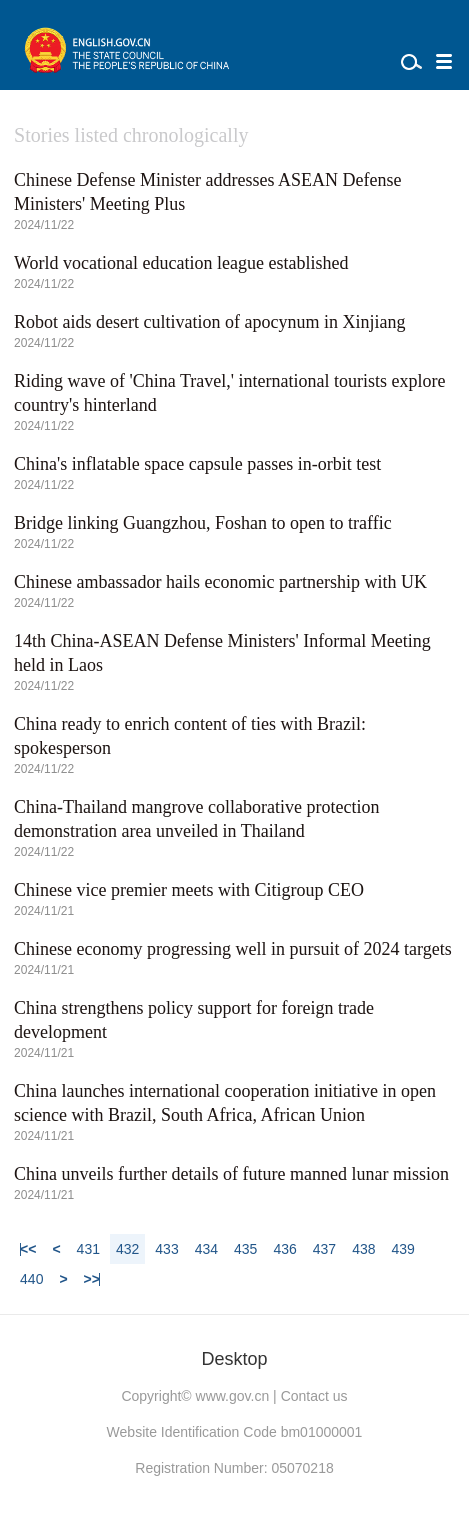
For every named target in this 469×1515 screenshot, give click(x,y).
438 (363, 1249)
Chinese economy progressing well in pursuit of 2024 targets (233, 949)
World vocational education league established (181, 263)
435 (245, 1249)
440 (31, 1279)
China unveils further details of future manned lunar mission (231, 1174)
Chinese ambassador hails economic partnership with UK (220, 582)
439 (402, 1249)
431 (88, 1249)
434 (206, 1249)
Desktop (234, 1359)
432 (127, 1249)
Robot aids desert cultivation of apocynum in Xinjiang (209, 322)
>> (92, 1279)
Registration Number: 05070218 (234, 1468)
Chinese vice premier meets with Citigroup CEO (189, 890)
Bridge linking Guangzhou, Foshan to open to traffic (203, 523)
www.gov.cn (233, 1396)
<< (28, 1249)
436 (284, 1249)
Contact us (314, 1396)
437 (324, 1249)
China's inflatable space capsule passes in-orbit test (197, 464)
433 (166, 1249)
